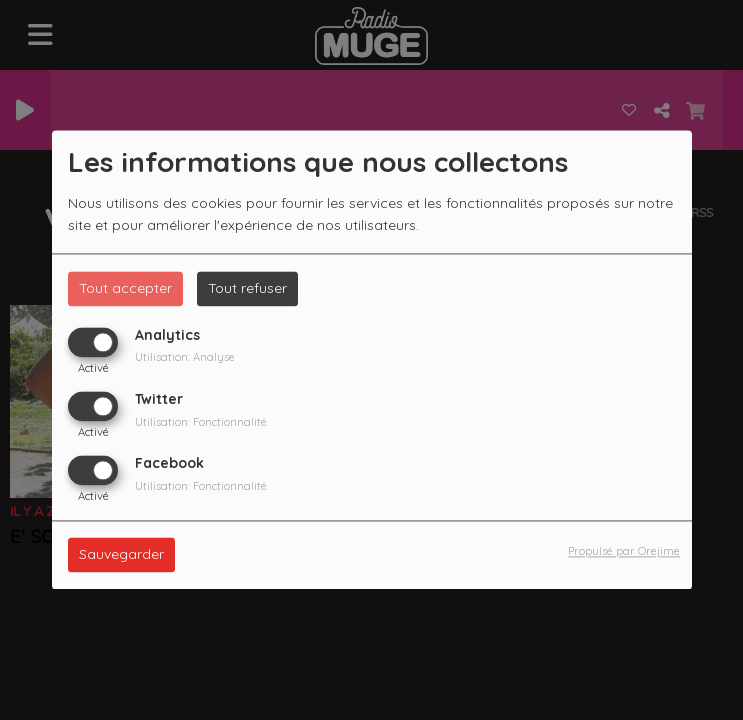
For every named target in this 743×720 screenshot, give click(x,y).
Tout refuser (247, 288)
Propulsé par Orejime (624, 552)
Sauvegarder (121, 555)
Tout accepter (125, 288)
